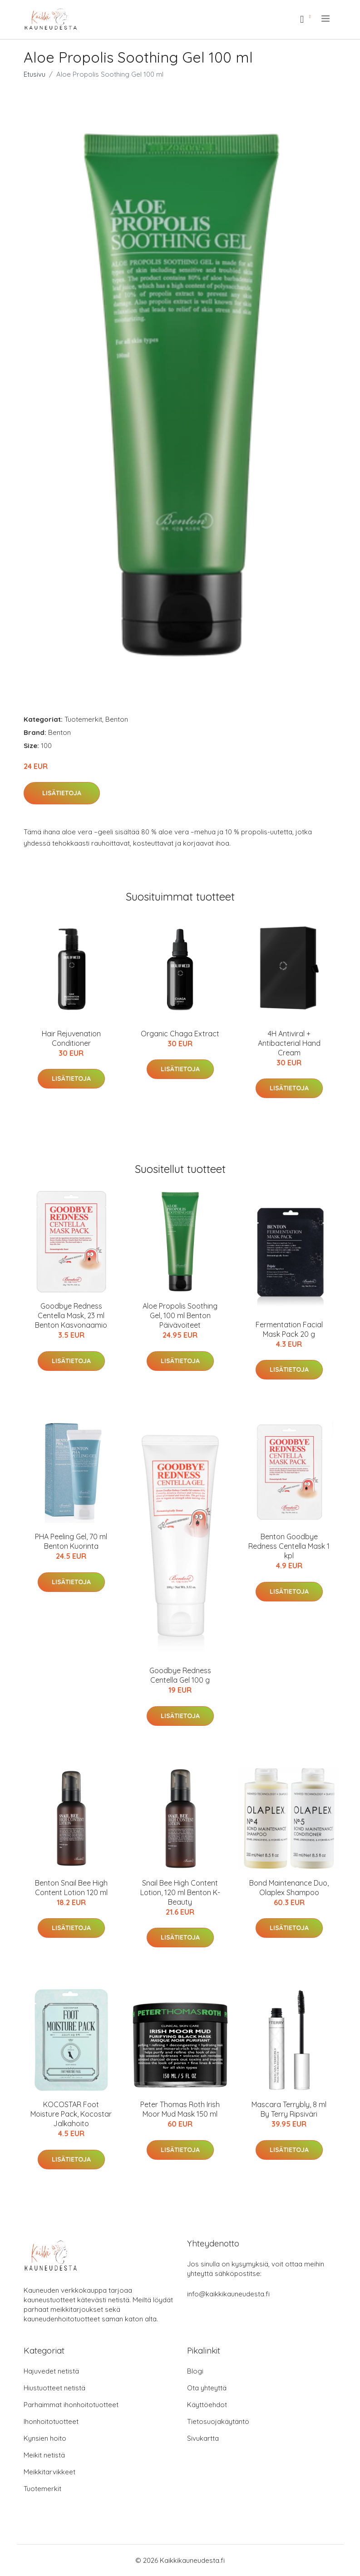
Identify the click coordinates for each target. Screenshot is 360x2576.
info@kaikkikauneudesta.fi (228, 2294)
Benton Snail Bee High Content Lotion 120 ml (71, 1887)
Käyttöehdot (207, 2404)
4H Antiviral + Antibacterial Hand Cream (289, 1043)
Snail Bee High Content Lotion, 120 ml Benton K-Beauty (180, 1892)
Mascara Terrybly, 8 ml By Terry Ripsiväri (289, 2109)
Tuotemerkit (83, 719)
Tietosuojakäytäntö (218, 2421)
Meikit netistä (44, 2455)
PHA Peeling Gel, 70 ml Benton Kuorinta (71, 1541)
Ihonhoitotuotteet (51, 2421)
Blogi (195, 2371)
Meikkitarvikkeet (49, 2472)
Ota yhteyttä (207, 2388)
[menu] (326, 18)
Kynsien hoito (45, 2438)
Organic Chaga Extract (180, 1033)
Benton (116, 719)
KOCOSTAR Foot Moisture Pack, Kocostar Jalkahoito (71, 2114)
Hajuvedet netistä (51, 2371)
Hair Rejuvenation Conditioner (71, 1038)
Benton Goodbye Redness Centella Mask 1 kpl (289, 1546)
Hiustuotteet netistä (54, 2388)
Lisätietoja (61, 793)
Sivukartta (203, 2438)
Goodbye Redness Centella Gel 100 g (180, 1675)
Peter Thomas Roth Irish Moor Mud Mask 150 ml (180, 2109)
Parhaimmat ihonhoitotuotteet (71, 2404)
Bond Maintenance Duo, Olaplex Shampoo (289, 1887)
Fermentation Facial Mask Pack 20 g (289, 1329)
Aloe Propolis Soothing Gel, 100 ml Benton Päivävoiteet (180, 1315)
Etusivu (34, 74)
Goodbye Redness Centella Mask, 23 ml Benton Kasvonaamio (71, 1315)
